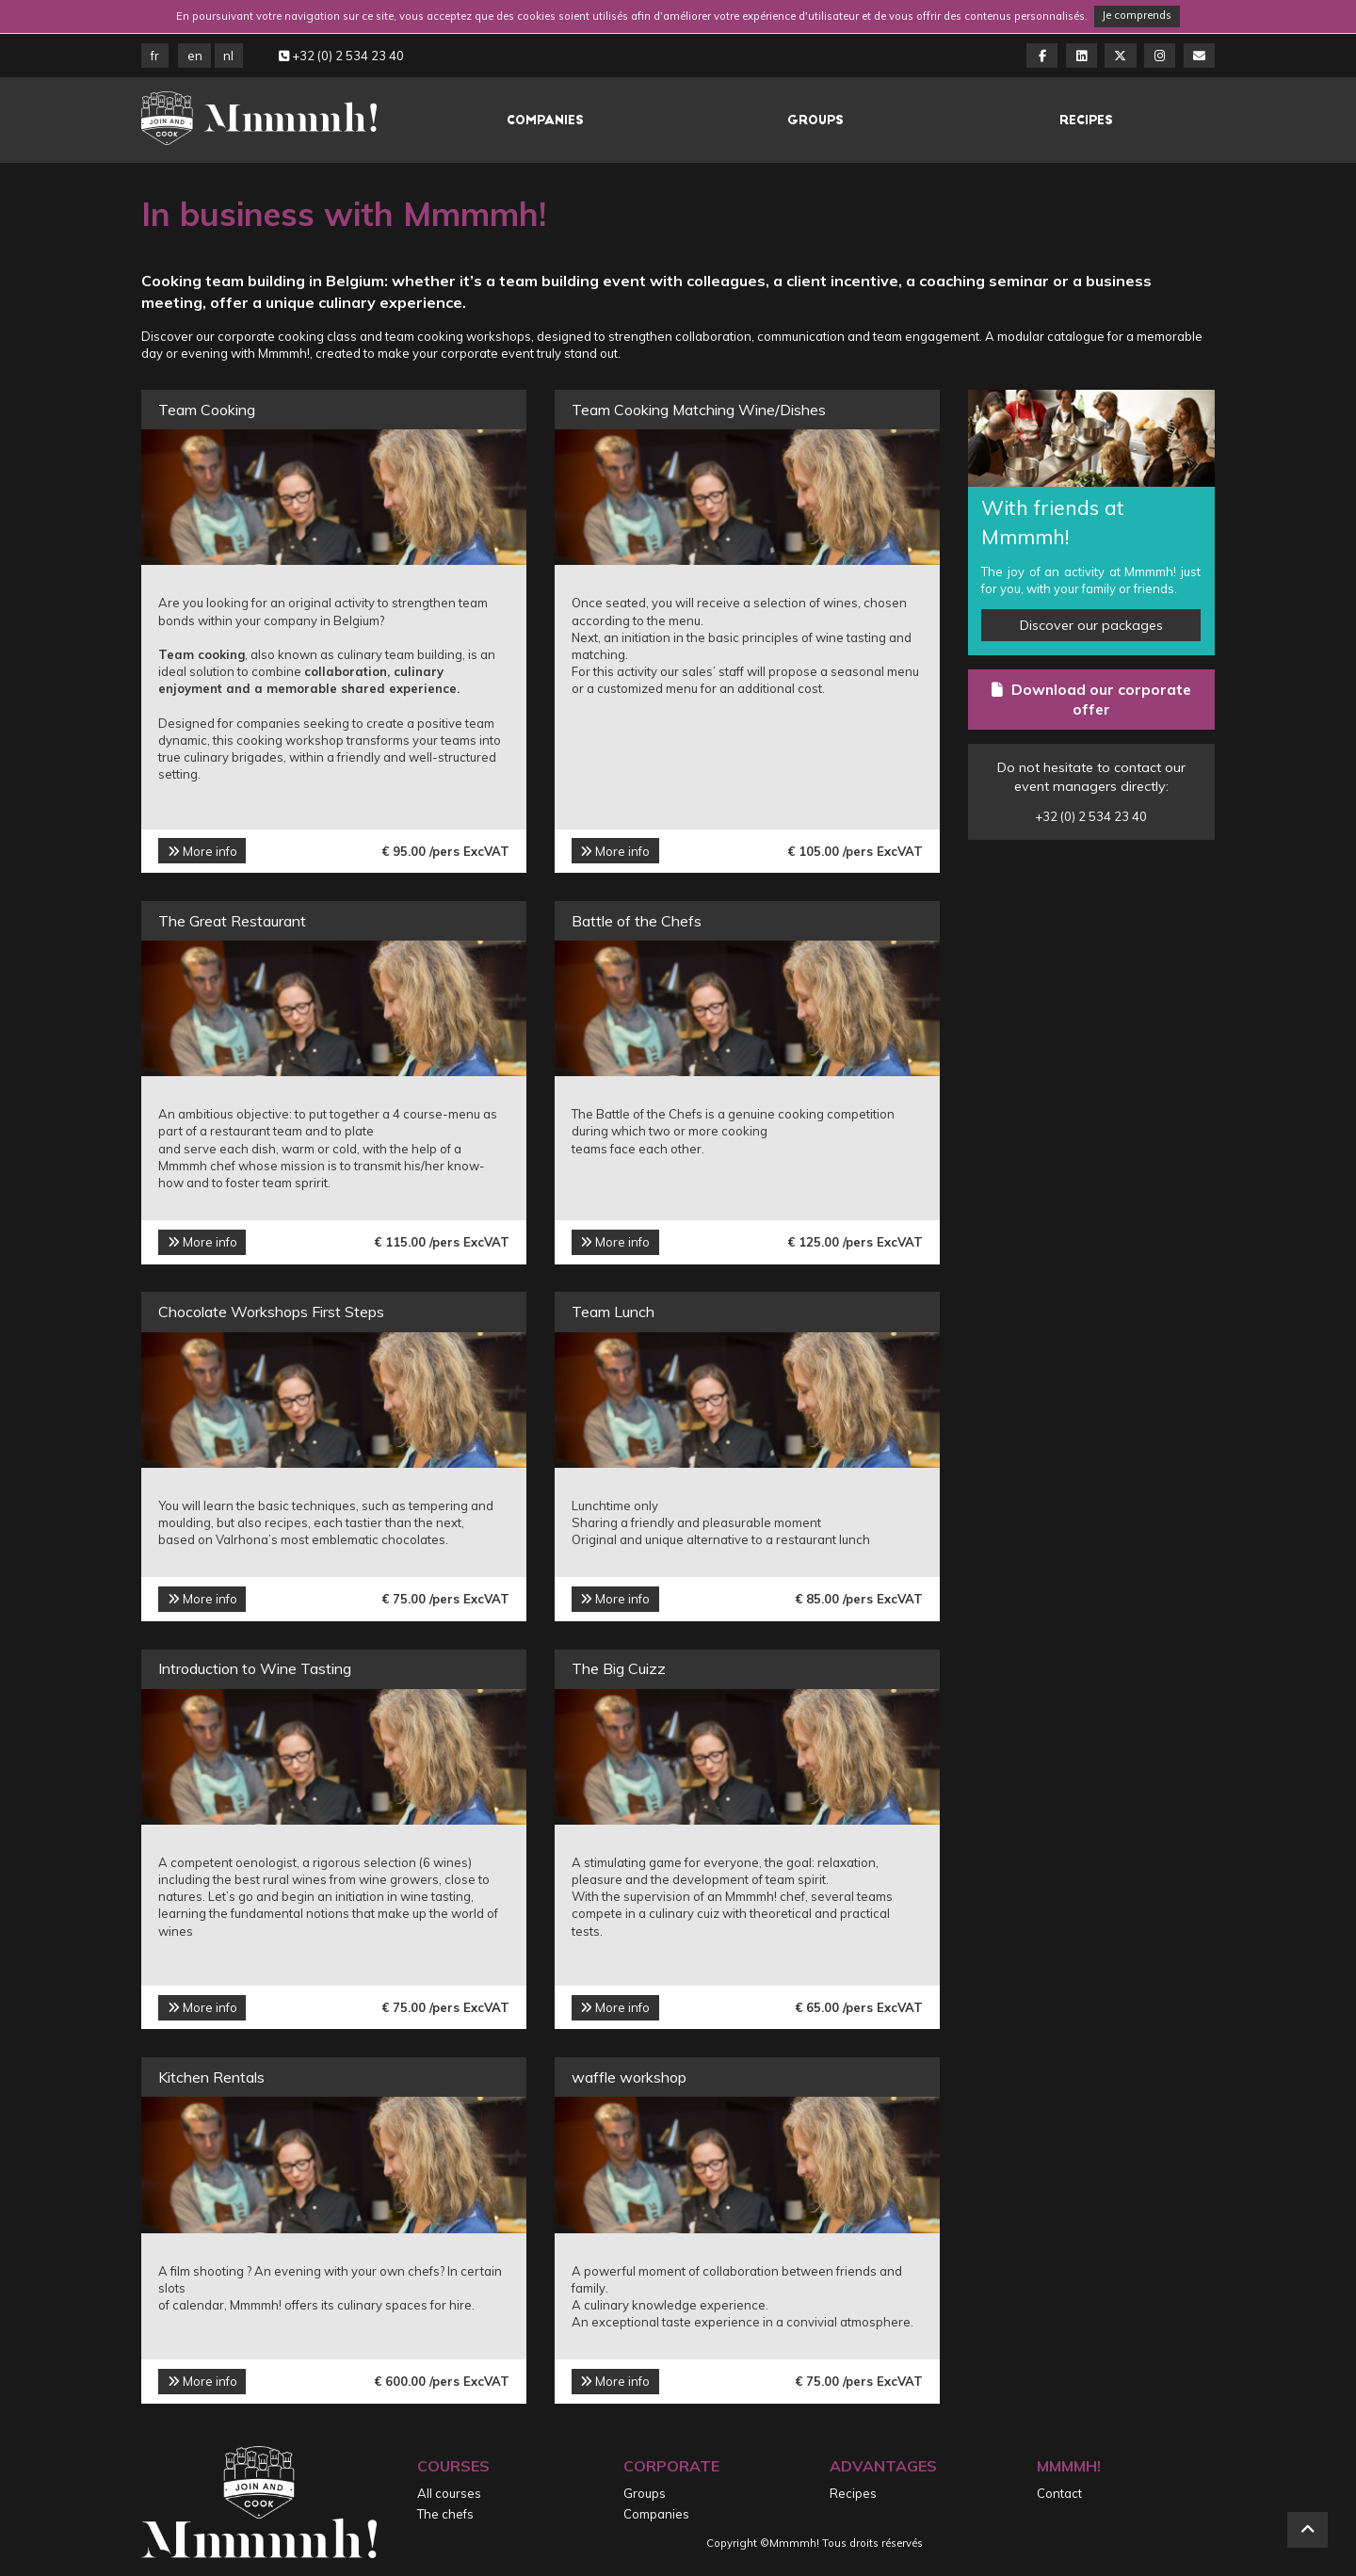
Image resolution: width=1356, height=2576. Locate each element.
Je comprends (1136, 15)
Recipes (1086, 120)
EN (194, 55)
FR (155, 55)
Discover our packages (1091, 625)
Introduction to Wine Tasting (254, 1668)
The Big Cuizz (619, 1668)
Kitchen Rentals (211, 2077)
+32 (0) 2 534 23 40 (341, 55)
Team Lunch (613, 1311)
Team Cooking (206, 409)
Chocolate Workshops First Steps (271, 1311)
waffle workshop (629, 2077)
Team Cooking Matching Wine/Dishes (699, 409)
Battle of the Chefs (637, 920)
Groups (815, 120)
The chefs (445, 2513)
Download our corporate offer (1091, 699)
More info (202, 851)
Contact (1059, 2493)
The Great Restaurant (232, 920)
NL (228, 55)
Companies (545, 120)
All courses (449, 2493)
